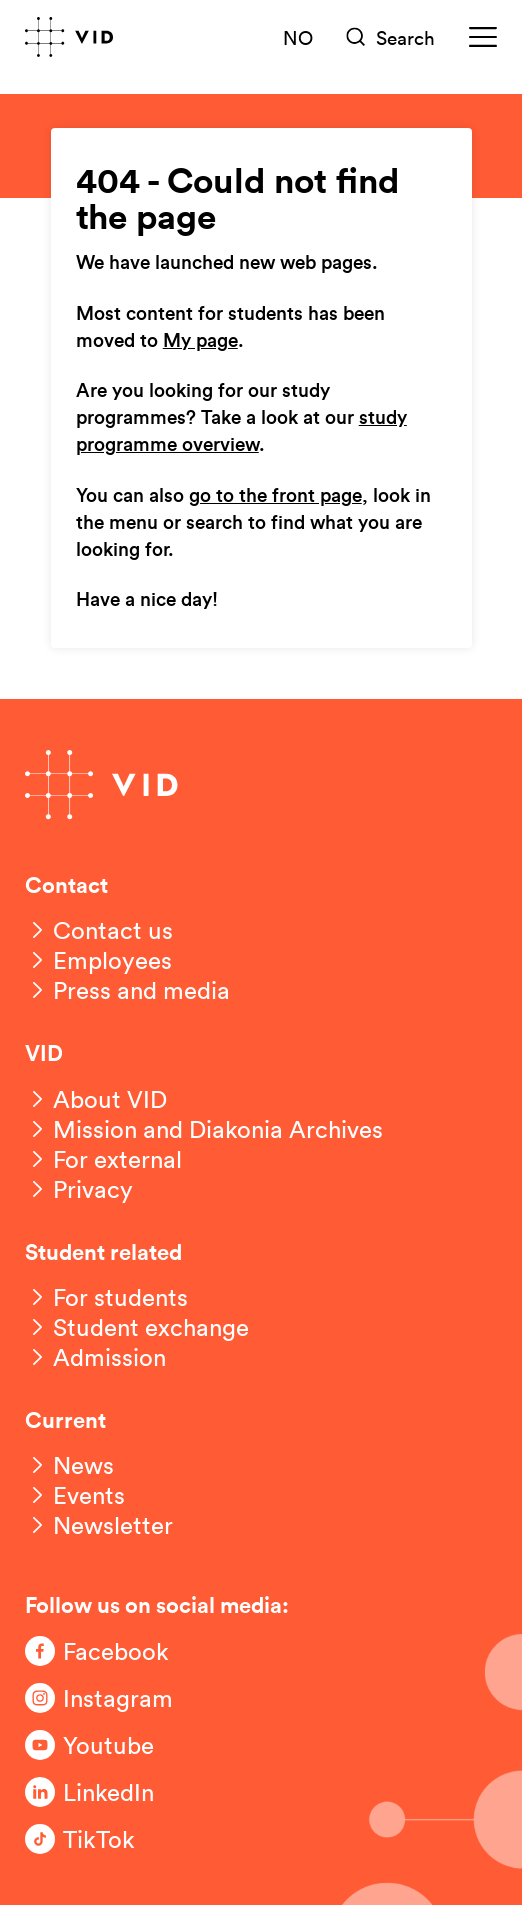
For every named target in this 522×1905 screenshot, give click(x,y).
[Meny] (483, 37)
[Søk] (391, 37)
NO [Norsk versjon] (298, 37)
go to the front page (275, 496)
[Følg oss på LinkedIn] (105, 1792)
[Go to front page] (69, 37)
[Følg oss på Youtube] (105, 1745)
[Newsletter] (99, 1525)
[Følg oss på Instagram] (105, 1698)
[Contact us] (99, 930)
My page (200, 341)
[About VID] (96, 1099)
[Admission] (95, 1357)
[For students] (106, 1297)
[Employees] (98, 960)
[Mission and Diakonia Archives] (204, 1129)
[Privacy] (79, 1189)
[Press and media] (127, 990)
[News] (69, 1465)
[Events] (75, 1495)
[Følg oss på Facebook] (105, 1651)
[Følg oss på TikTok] (105, 1839)
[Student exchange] (137, 1327)
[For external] (103, 1159)
